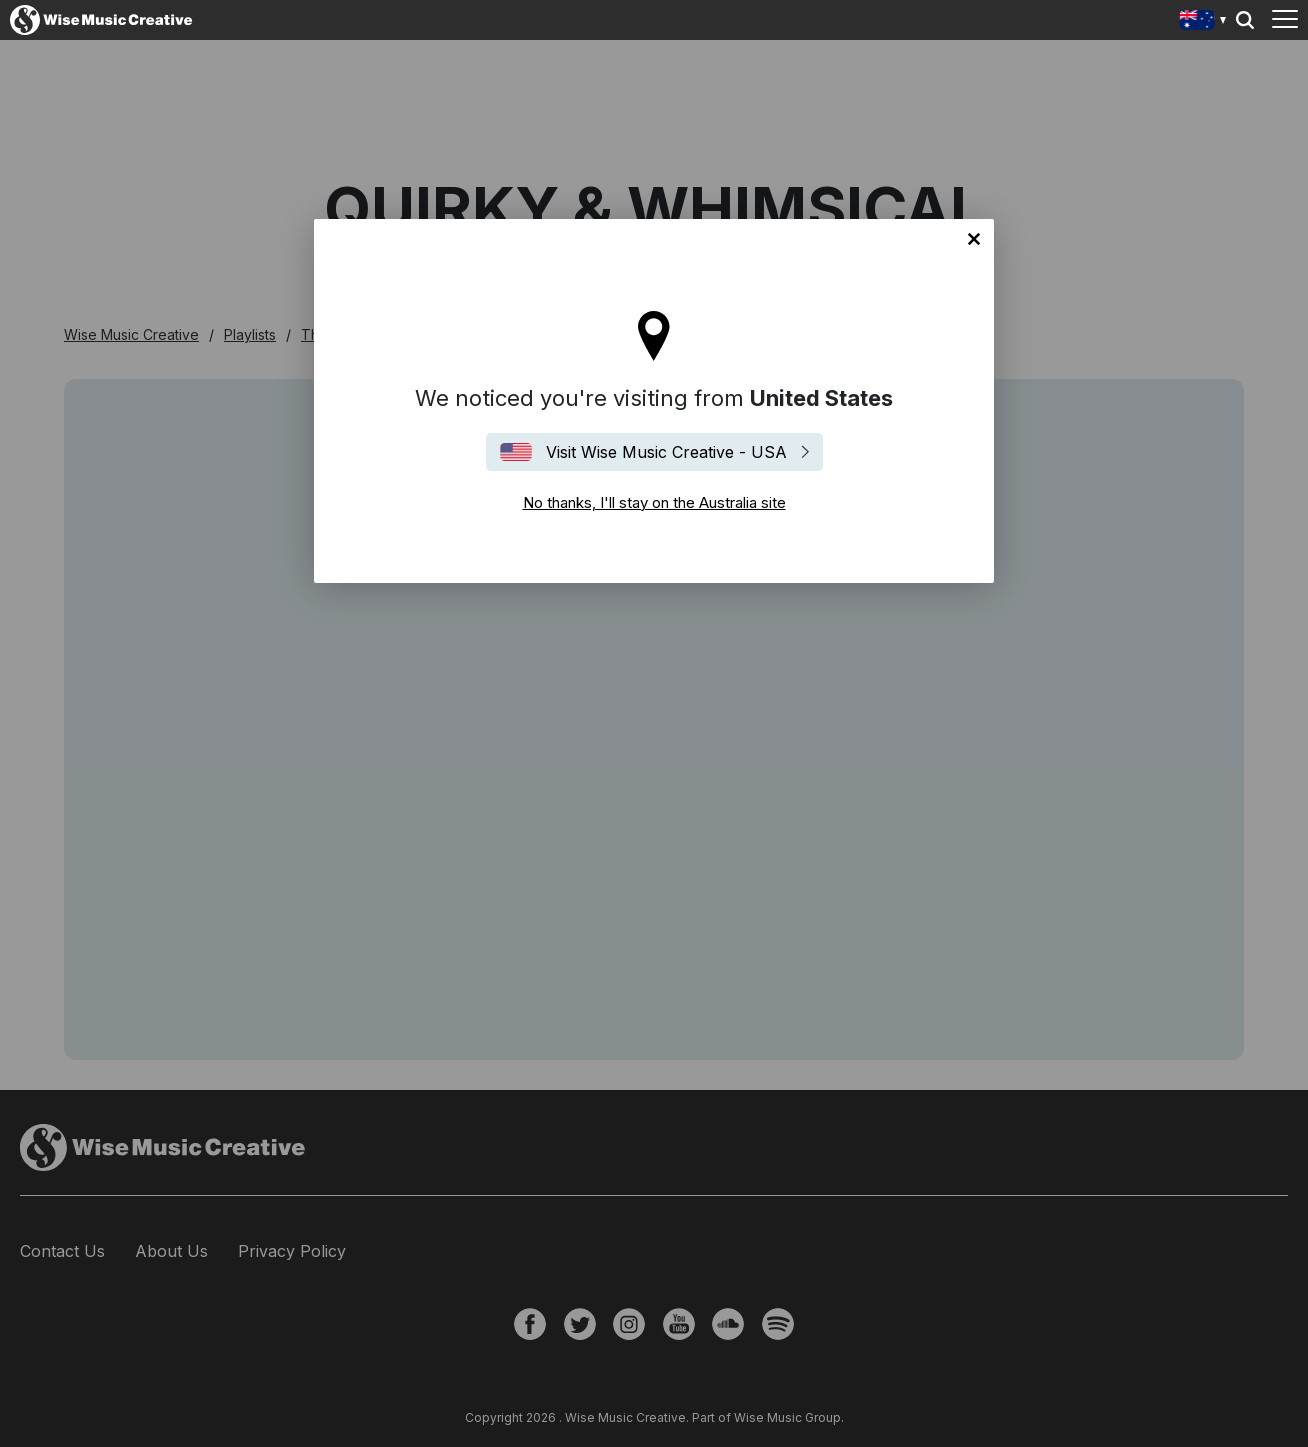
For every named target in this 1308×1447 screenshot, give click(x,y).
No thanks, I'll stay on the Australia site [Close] (974, 239)
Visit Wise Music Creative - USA (666, 452)
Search (1245, 20)
